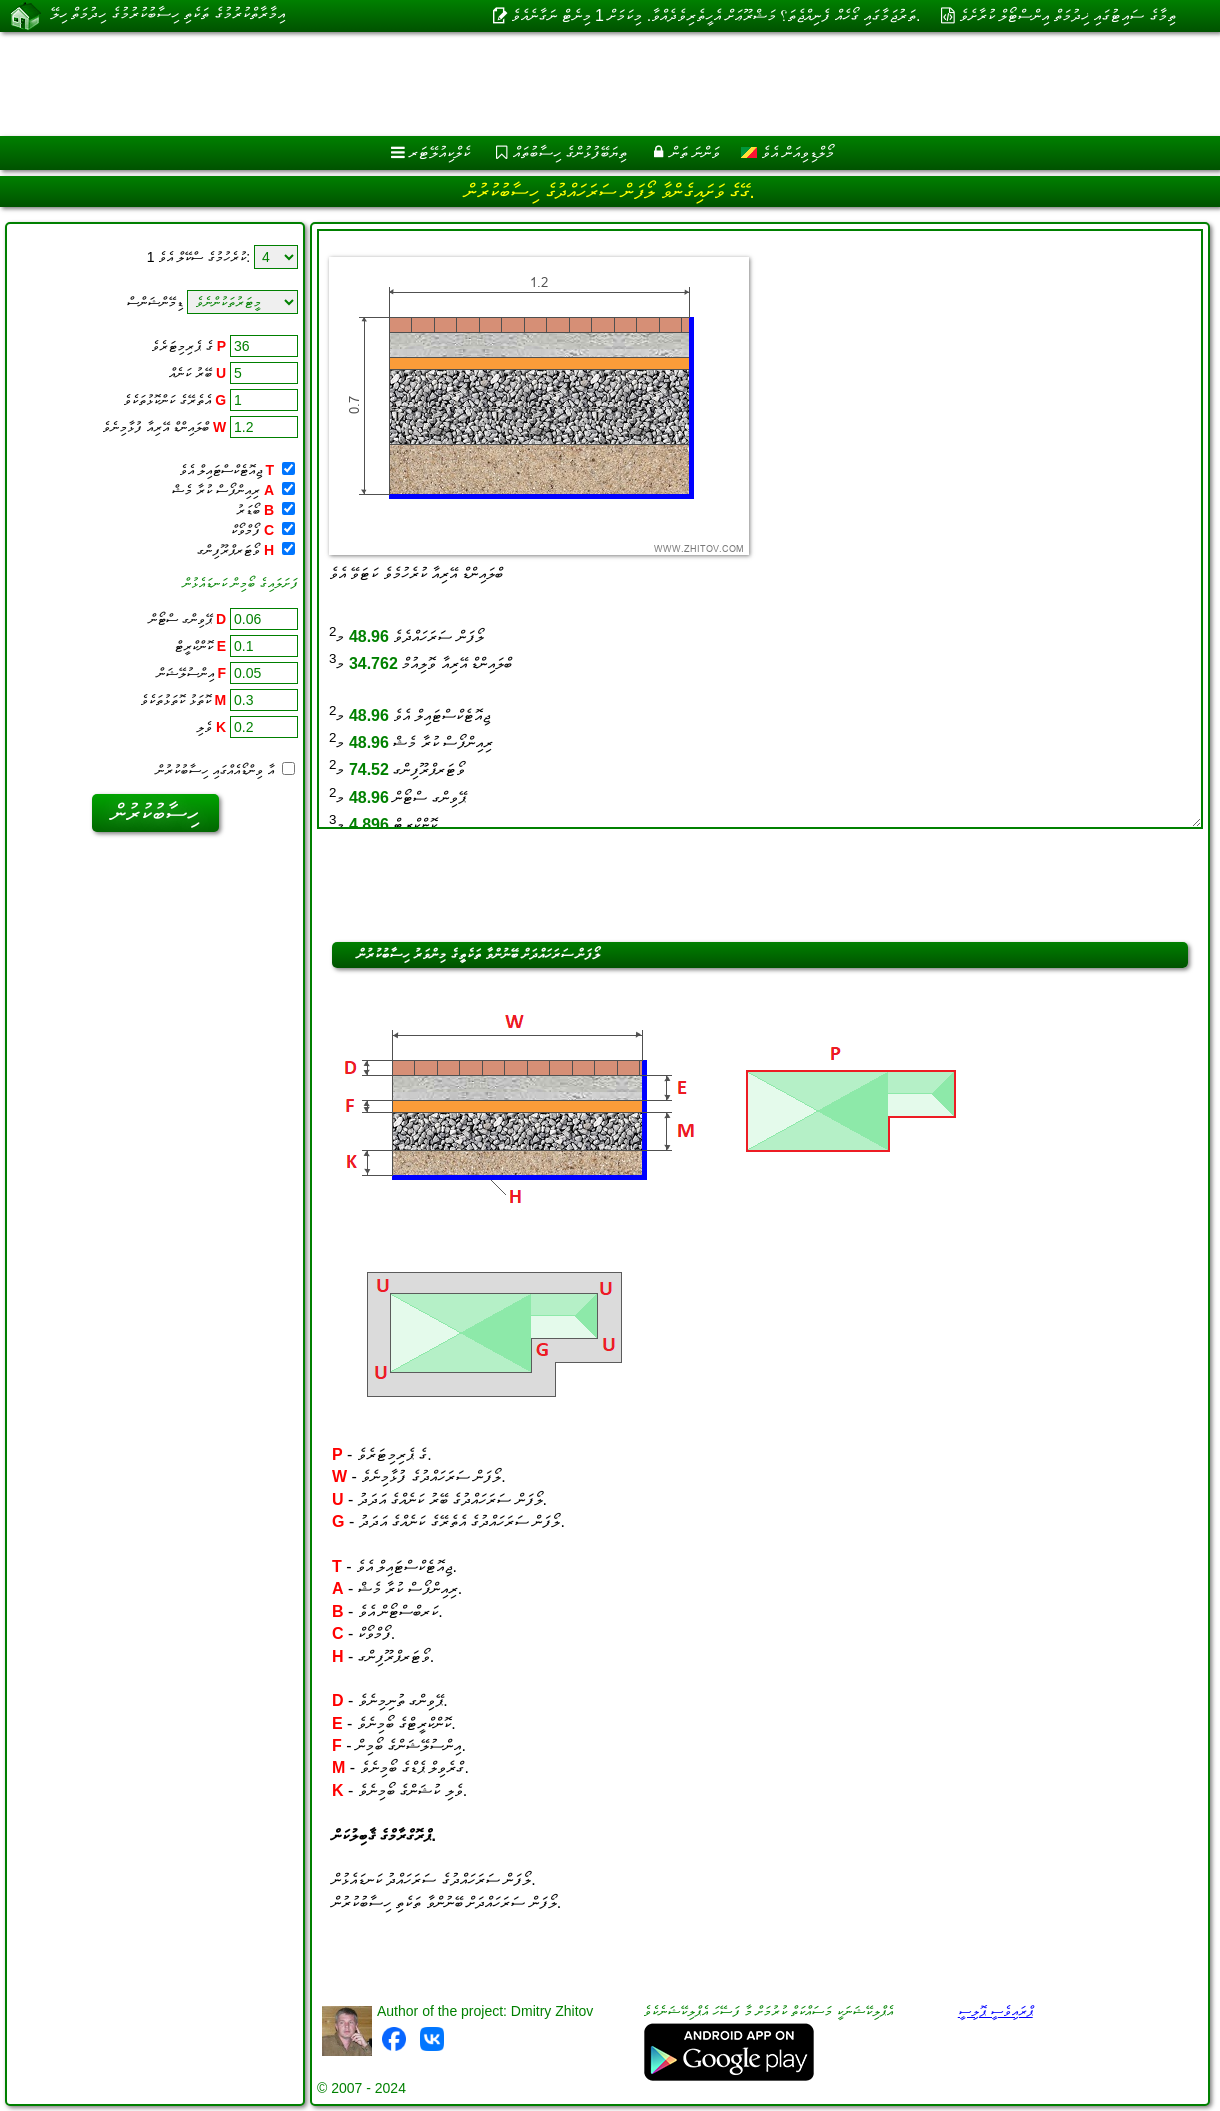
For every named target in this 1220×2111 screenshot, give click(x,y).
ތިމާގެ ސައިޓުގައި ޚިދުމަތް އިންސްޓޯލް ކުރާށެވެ (1067, 15)
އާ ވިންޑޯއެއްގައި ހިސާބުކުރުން (225, 770)
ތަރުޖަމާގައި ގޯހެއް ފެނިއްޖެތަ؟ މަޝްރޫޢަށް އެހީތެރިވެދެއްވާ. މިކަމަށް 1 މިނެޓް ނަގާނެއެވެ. (715, 15)
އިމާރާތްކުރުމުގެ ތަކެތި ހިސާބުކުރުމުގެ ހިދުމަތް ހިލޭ (167, 15)
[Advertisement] (510, 84)
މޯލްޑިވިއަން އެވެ (787, 152)
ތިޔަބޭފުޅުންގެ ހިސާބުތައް (570, 152)
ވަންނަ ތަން (695, 152)
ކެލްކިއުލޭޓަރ (439, 152)
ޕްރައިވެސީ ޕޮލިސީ (995, 2011)
